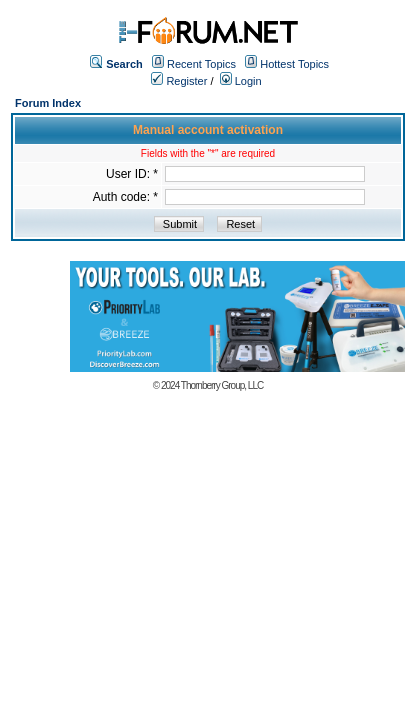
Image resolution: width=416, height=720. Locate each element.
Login (241, 81)
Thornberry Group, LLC (222, 385)
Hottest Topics (294, 64)
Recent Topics (201, 64)
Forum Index (48, 103)
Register (179, 81)
